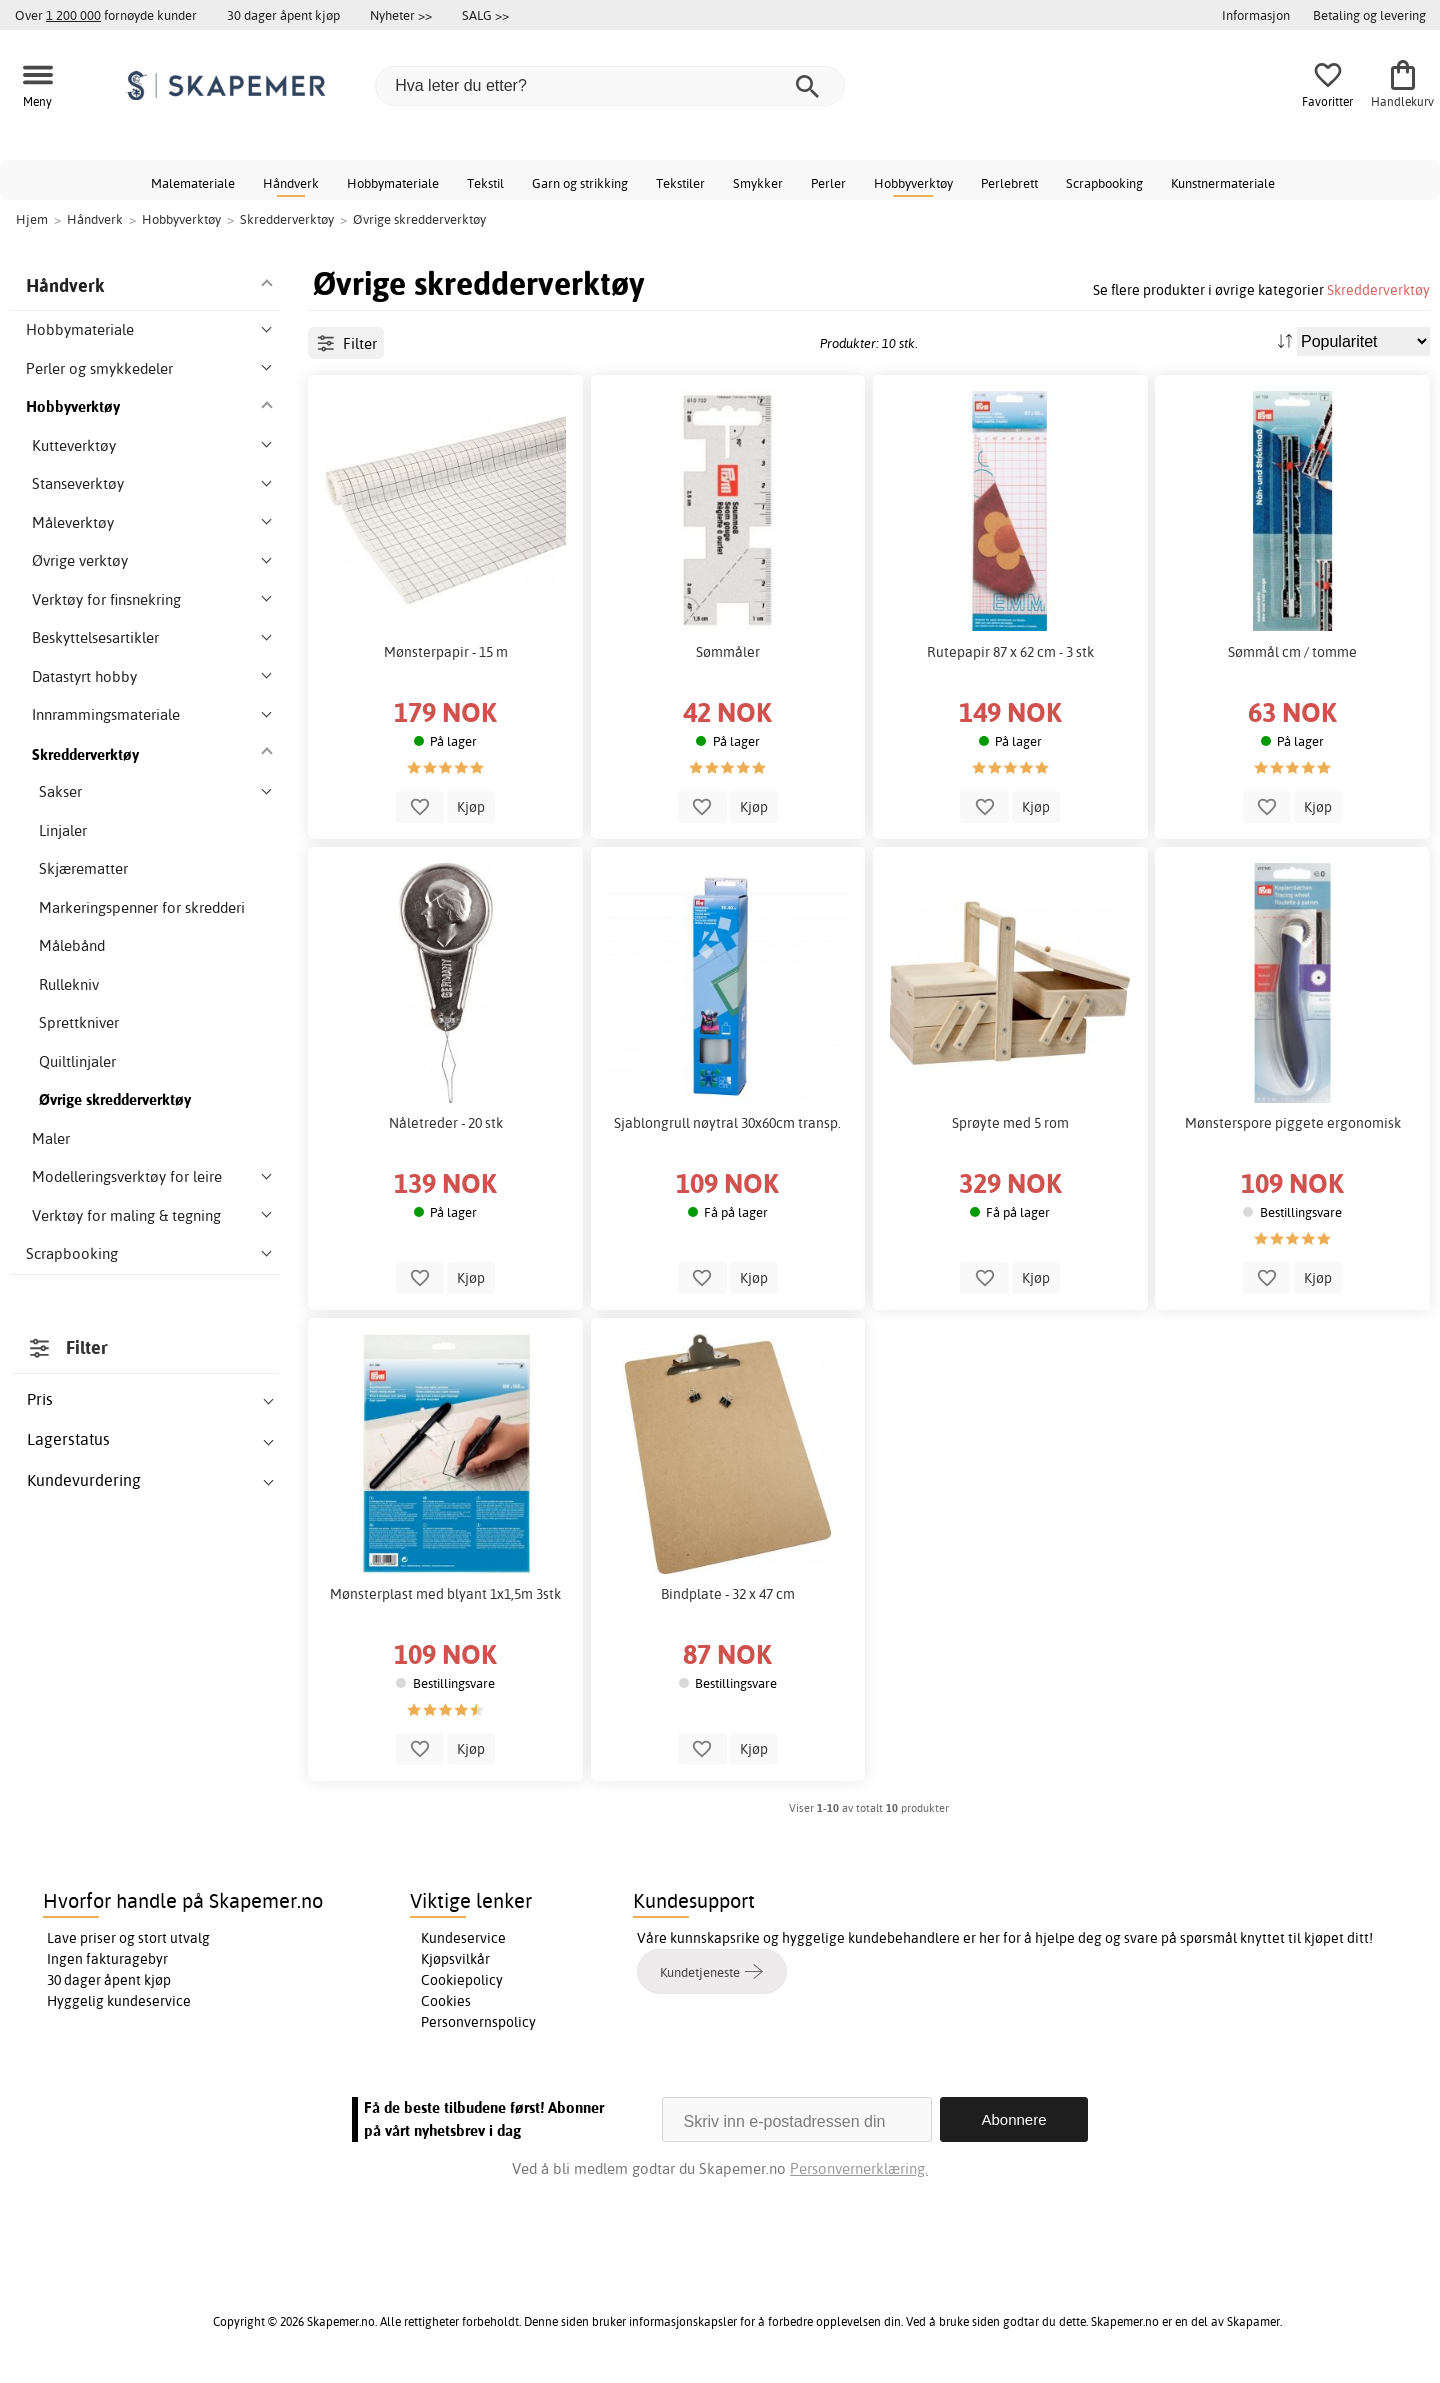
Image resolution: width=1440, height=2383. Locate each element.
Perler (828, 183)
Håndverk (291, 183)
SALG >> (485, 15)
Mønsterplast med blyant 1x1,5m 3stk (445, 1594)
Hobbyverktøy (913, 183)
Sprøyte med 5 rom (1010, 1123)
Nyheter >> (401, 15)
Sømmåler (728, 652)
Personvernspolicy (478, 2022)
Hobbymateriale (393, 183)
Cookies (446, 2001)
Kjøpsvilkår (455, 1959)
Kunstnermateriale (1223, 183)
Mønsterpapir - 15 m (446, 652)
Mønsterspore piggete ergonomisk (1293, 1123)
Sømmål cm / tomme (1292, 652)
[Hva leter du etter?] (610, 86)
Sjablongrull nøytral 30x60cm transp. (727, 1123)
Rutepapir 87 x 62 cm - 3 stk (1010, 652)
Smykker (758, 183)
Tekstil (485, 183)
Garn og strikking (580, 183)
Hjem (32, 219)
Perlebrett (1009, 183)
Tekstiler (680, 183)
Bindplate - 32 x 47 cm (728, 1594)
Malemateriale (193, 183)
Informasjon (1256, 15)
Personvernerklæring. (859, 2168)
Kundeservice (463, 1938)
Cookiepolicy (462, 1980)
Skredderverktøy (1378, 289)
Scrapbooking (1104, 183)
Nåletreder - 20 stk (446, 1123)
